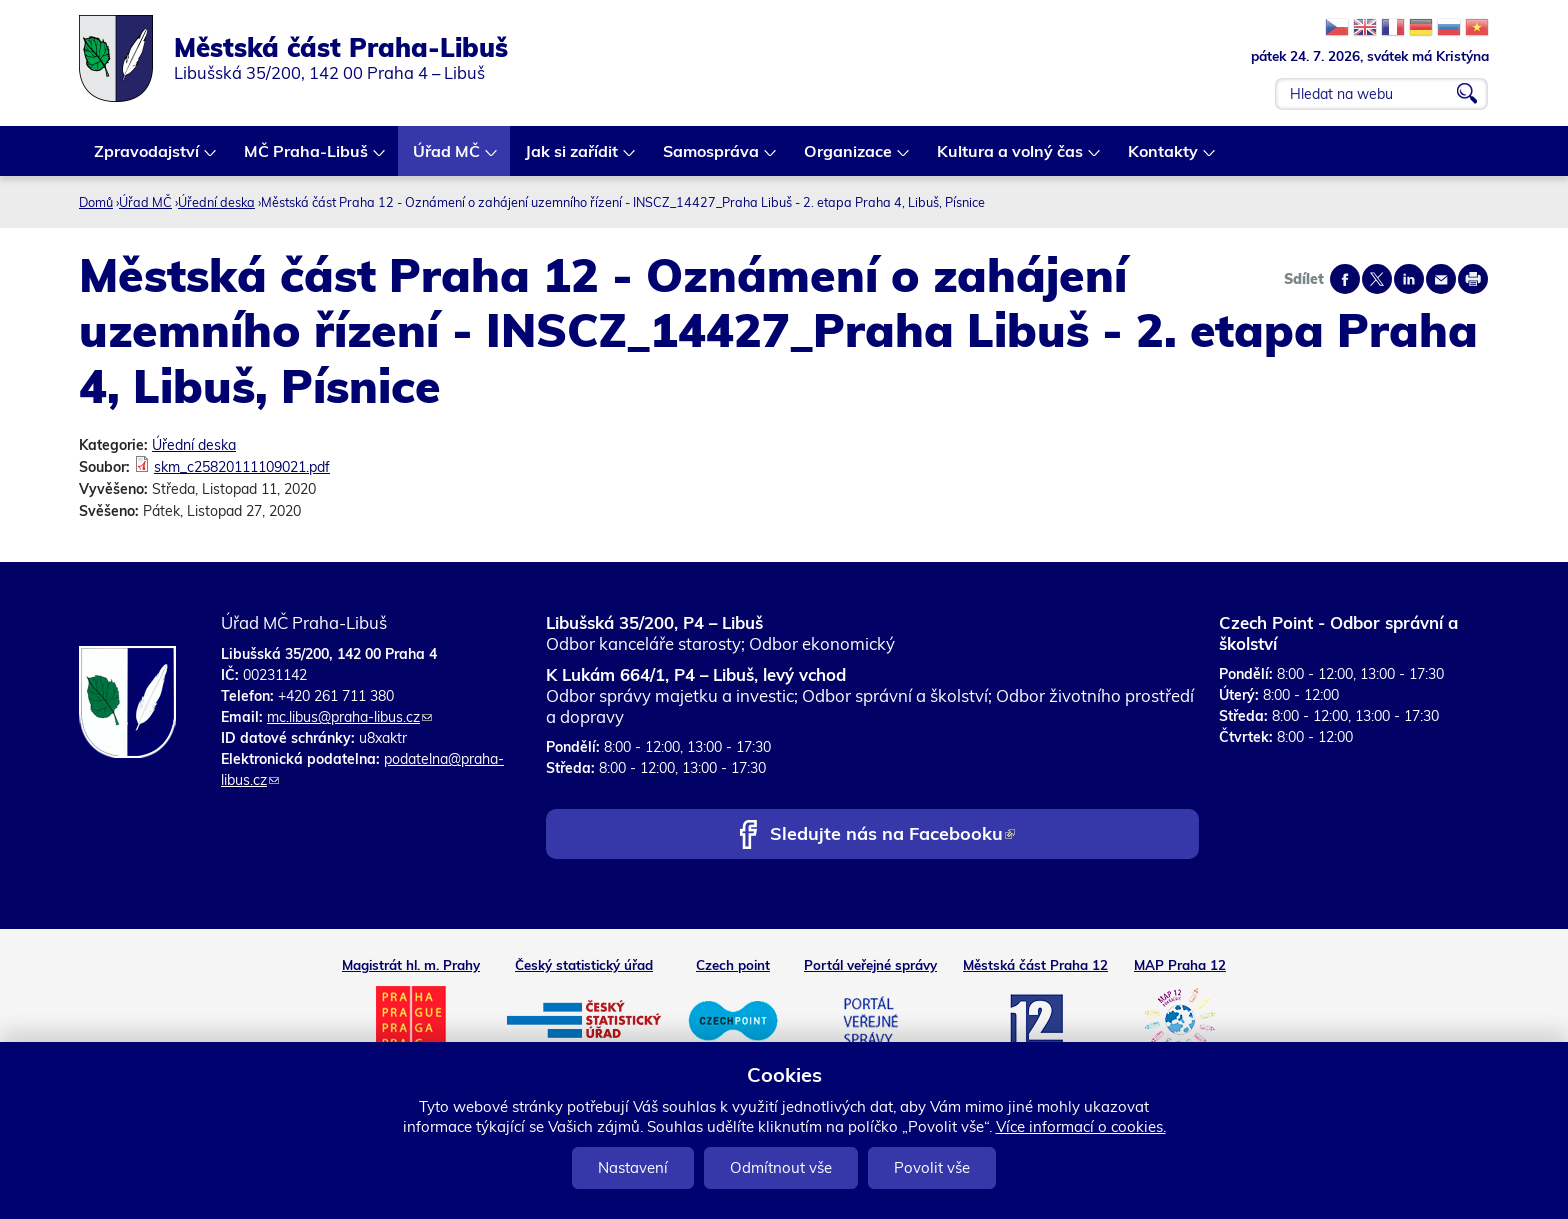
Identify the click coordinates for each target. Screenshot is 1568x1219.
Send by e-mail (1441, 279)
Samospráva (712, 158)
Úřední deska (216, 202)
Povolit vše (932, 1167)
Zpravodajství (147, 158)
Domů (96, 202)
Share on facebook (1345, 279)
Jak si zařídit (572, 158)
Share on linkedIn (1409, 279)
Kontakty (1164, 158)
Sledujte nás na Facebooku (892, 835)
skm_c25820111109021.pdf (242, 467)
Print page (1473, 279)
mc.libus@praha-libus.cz (349, 717)
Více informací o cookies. (1081, 1126)
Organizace (849, 158)
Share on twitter (1377, 279)
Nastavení (633, 1167)
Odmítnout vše (781, 1167)
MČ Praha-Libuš (307, 158)
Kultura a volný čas (1011, 158)
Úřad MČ (447, 158)
